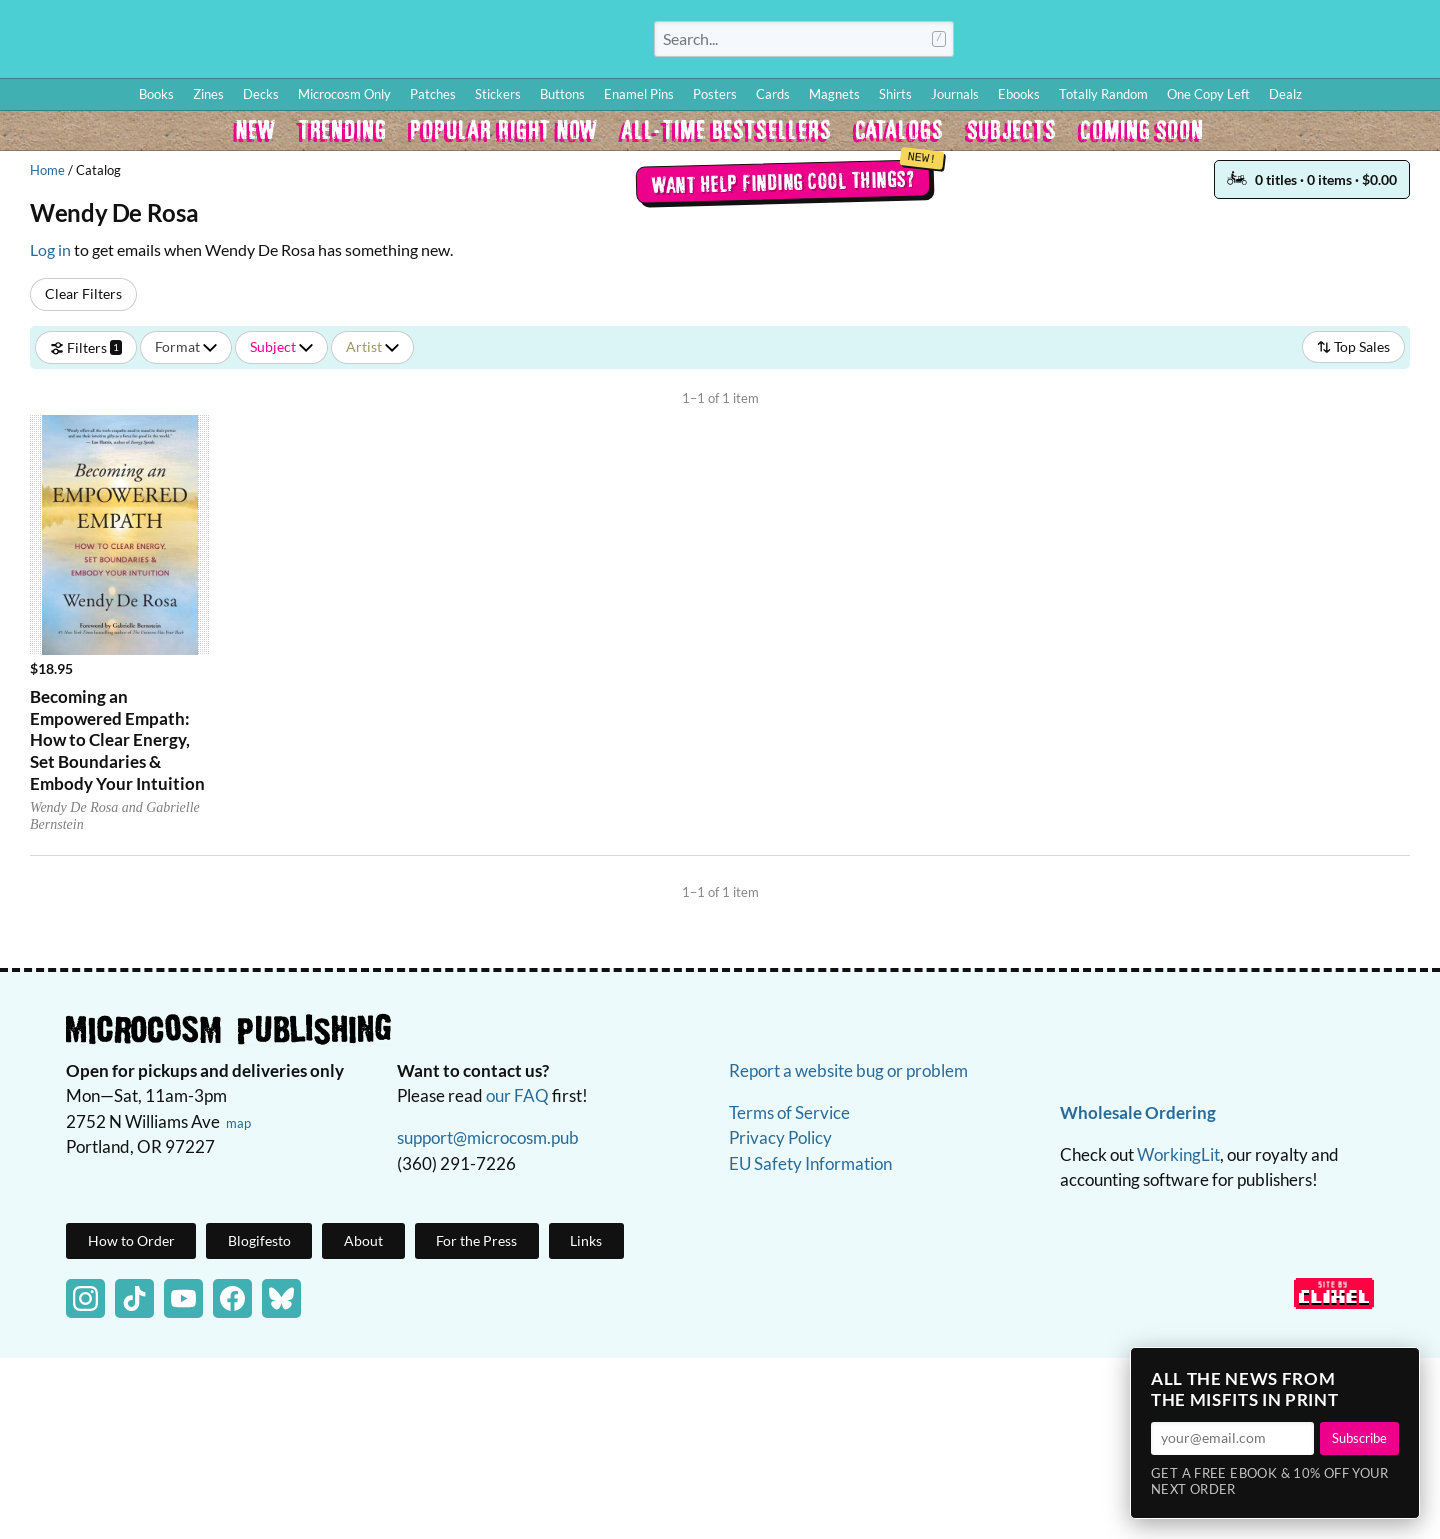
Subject (281, 346)
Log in (50, 249)
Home (47, 170)
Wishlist (1249, 43)
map (238, 1123)
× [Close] (1398, 1369)
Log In (1044, 43)
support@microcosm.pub (488, 1137)
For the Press (476, 1240)
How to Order (1121, 43)
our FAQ (517, 1095)
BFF (1294, 43)
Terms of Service (789, 1112)
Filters (86, 346)
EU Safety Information (810, 1163)
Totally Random (1103, 94)
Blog (1189, 43)
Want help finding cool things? (782, 181)
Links (586, 1240)
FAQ (1336, 43)
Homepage (300, 39)
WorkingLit (1178, 1154)
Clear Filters (83, 293)
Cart (1400, 43)
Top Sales (1353, 346)
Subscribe (1359, 1438)
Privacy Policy (780, 1137)
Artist (372, 346)
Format (186, 346)
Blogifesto (259, 1240)
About (363, 1240)
